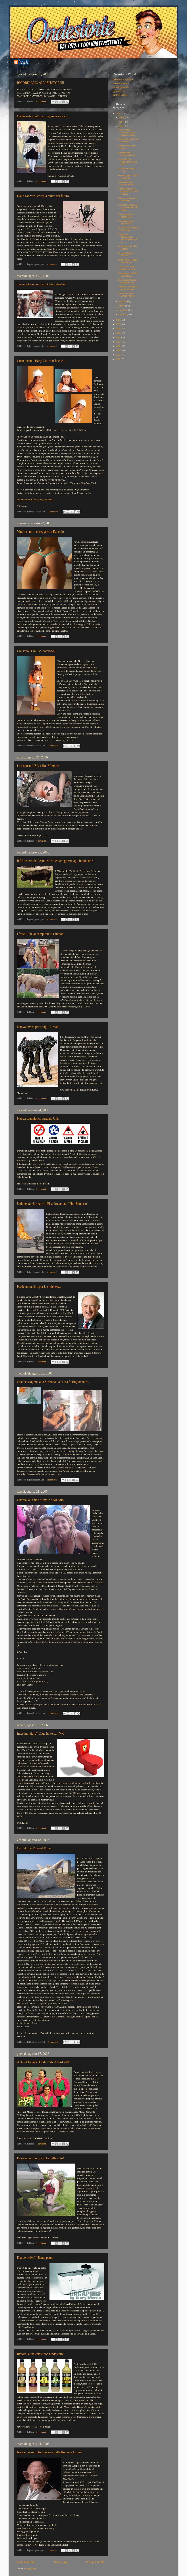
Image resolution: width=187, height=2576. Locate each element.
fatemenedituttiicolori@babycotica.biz (35, 499)
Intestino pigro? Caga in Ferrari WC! (41, 1733)
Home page (61, 2562)
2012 (118, 342)
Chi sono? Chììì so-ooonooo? (36, 651)
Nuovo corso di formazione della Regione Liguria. (50, 2452)
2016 (118, 359)
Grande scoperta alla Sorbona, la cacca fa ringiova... (128, 191)
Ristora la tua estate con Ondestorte (40, 2354)
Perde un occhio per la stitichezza (39, 1286)
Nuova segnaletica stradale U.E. (38, 1118)
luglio (121, 122)
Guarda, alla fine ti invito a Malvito (40, 1500)
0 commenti (41, 102)
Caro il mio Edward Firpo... (35, 1848)
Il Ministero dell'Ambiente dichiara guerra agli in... (127, 238)
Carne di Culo (119, 91)
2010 (118, 333)
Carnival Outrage (120, 95)
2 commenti (41, 636)
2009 (118, 329)
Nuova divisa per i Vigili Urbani (38, 1027)
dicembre (123, 314)
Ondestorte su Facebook (123, 80)
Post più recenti (26, 2562)
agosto (122, 126)
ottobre (122, 306)
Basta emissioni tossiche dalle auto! (40, 2158)
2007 (118, 320)
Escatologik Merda (121, 87)
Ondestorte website (121, 83)
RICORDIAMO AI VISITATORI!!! (40, 83)
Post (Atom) (31, 2569)
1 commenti (53, 746)
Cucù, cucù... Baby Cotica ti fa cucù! (41, 361)
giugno (122, 117)
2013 (118, 346)
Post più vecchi (95, 2562)
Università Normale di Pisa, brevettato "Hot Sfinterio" (52, 1204)
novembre (123, 310)
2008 (118, 324)
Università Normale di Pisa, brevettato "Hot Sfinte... (128, 207)
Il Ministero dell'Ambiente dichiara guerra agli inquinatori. (55, 861)
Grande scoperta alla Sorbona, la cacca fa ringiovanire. (53, 1382)
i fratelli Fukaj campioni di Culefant (40, 934)
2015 (118, 355)
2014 (118, 350)
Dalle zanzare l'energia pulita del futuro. (43, 196)
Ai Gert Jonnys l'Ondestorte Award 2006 (43, 2062)
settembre (123, 301)
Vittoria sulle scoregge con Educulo (40, 531)
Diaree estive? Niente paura (35, 2257)
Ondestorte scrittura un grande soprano (42, 116)
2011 (118, 337)
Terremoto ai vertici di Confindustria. (41, 284)
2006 (118, 113)
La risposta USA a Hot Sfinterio (38, 766)
